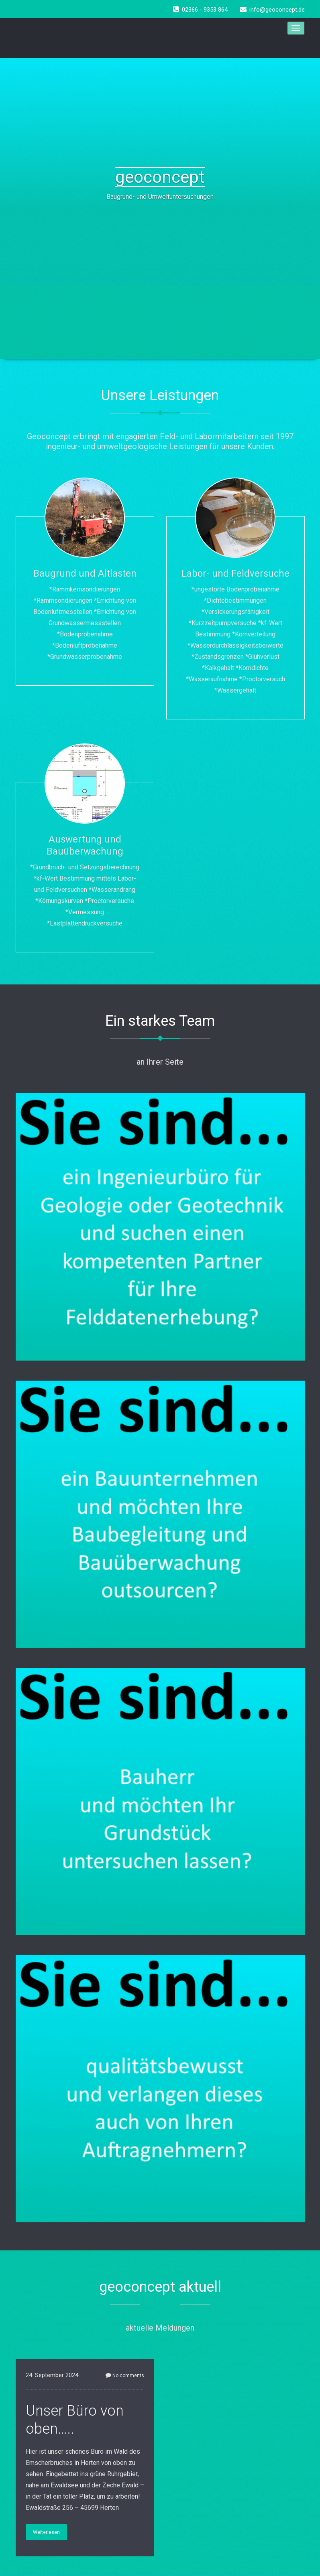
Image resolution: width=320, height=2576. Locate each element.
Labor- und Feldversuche (235, 573)
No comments (125, 2375)
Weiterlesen (46, 2532)
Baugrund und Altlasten (85, 573)
